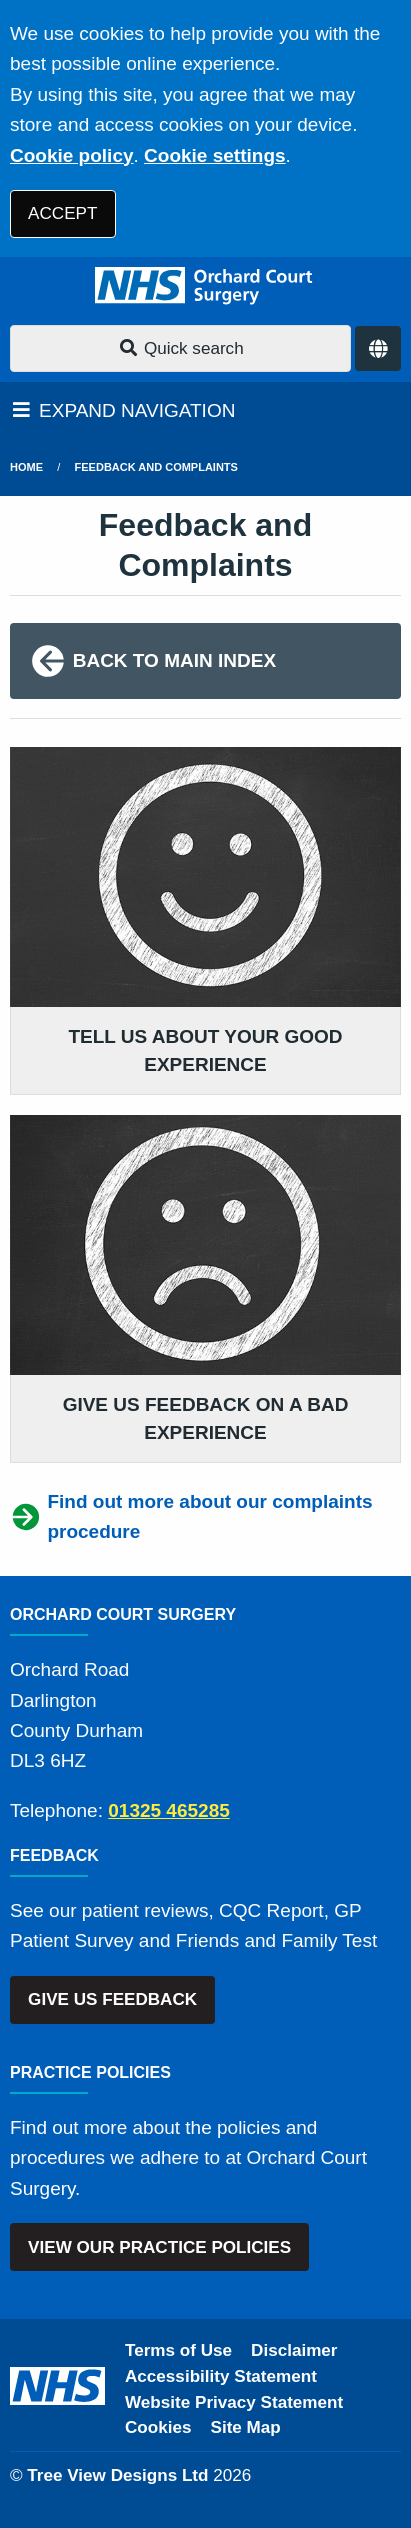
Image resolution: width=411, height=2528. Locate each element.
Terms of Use (178, 2350)
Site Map (246, 2427)
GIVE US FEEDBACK (112, 1999)
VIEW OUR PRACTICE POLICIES (159, 2247)
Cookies (158, 2427)
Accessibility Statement (221, 2376)
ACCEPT (62, 213)
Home (26, 467)
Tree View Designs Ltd (117, 2475)
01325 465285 (169, 1810)
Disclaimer (294, 2350)
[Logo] (205, 286)
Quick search (181, 348)
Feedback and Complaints (156, 467)
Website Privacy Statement (234, 2402)
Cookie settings (214, 155)
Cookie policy (72, 155)
